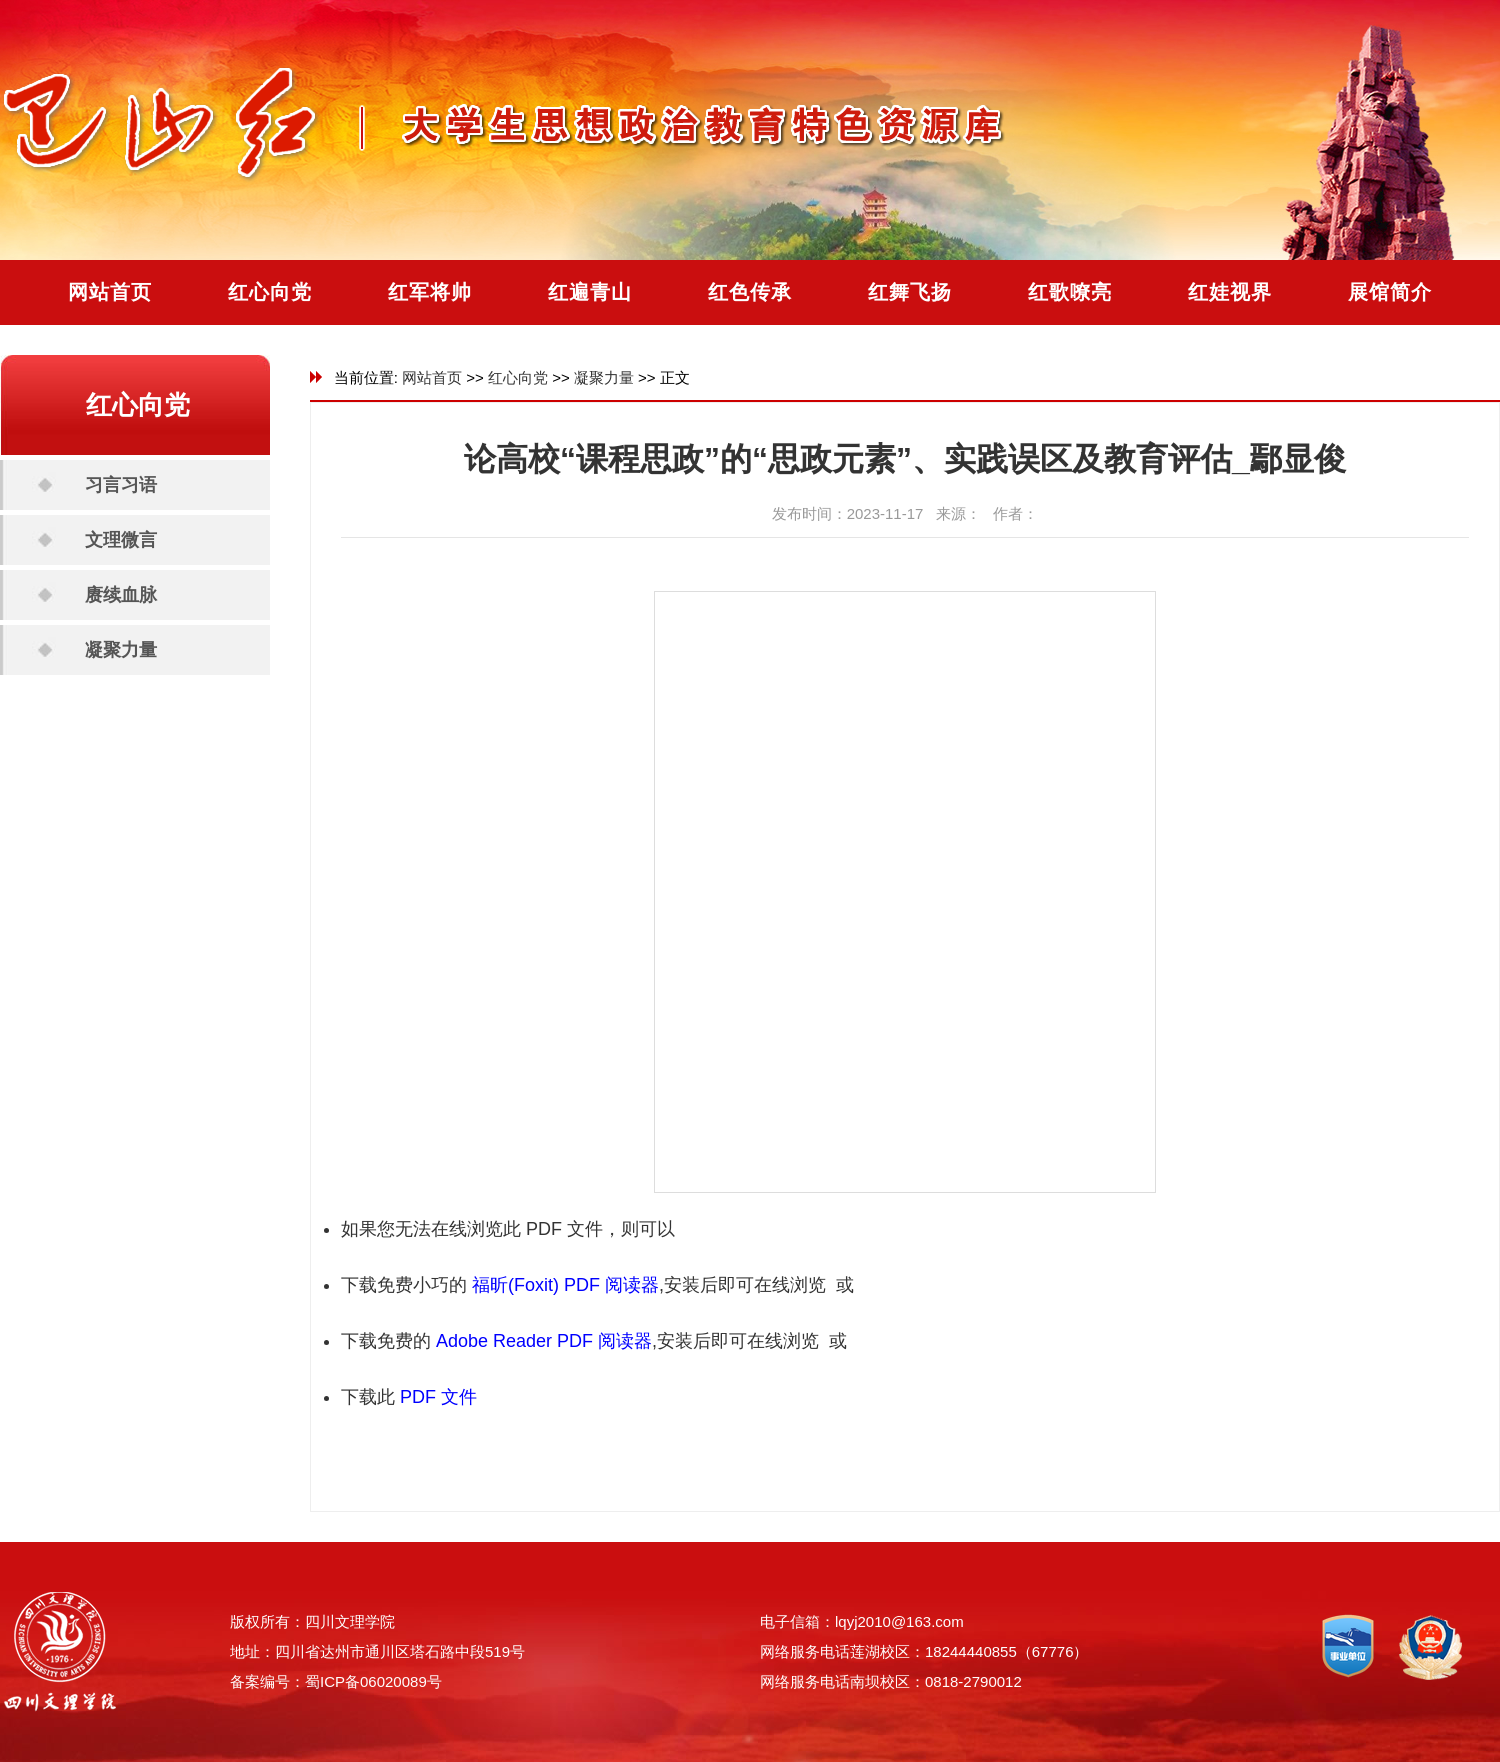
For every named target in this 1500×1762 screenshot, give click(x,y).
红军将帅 (430, 292)
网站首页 (110, 292)
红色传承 (750, 292)
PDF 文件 (438, 1397)
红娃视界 (1230, 292)
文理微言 (121, 540)
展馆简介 (1390, 292)
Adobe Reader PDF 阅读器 (544, 1341)
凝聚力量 (121, 650)
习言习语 (121, 485)
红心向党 (270, 292)
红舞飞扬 (910, 292)
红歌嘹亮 (1070, 292)
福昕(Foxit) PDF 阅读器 (565, 1285)
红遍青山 (590, 292)
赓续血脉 (121, 595)
